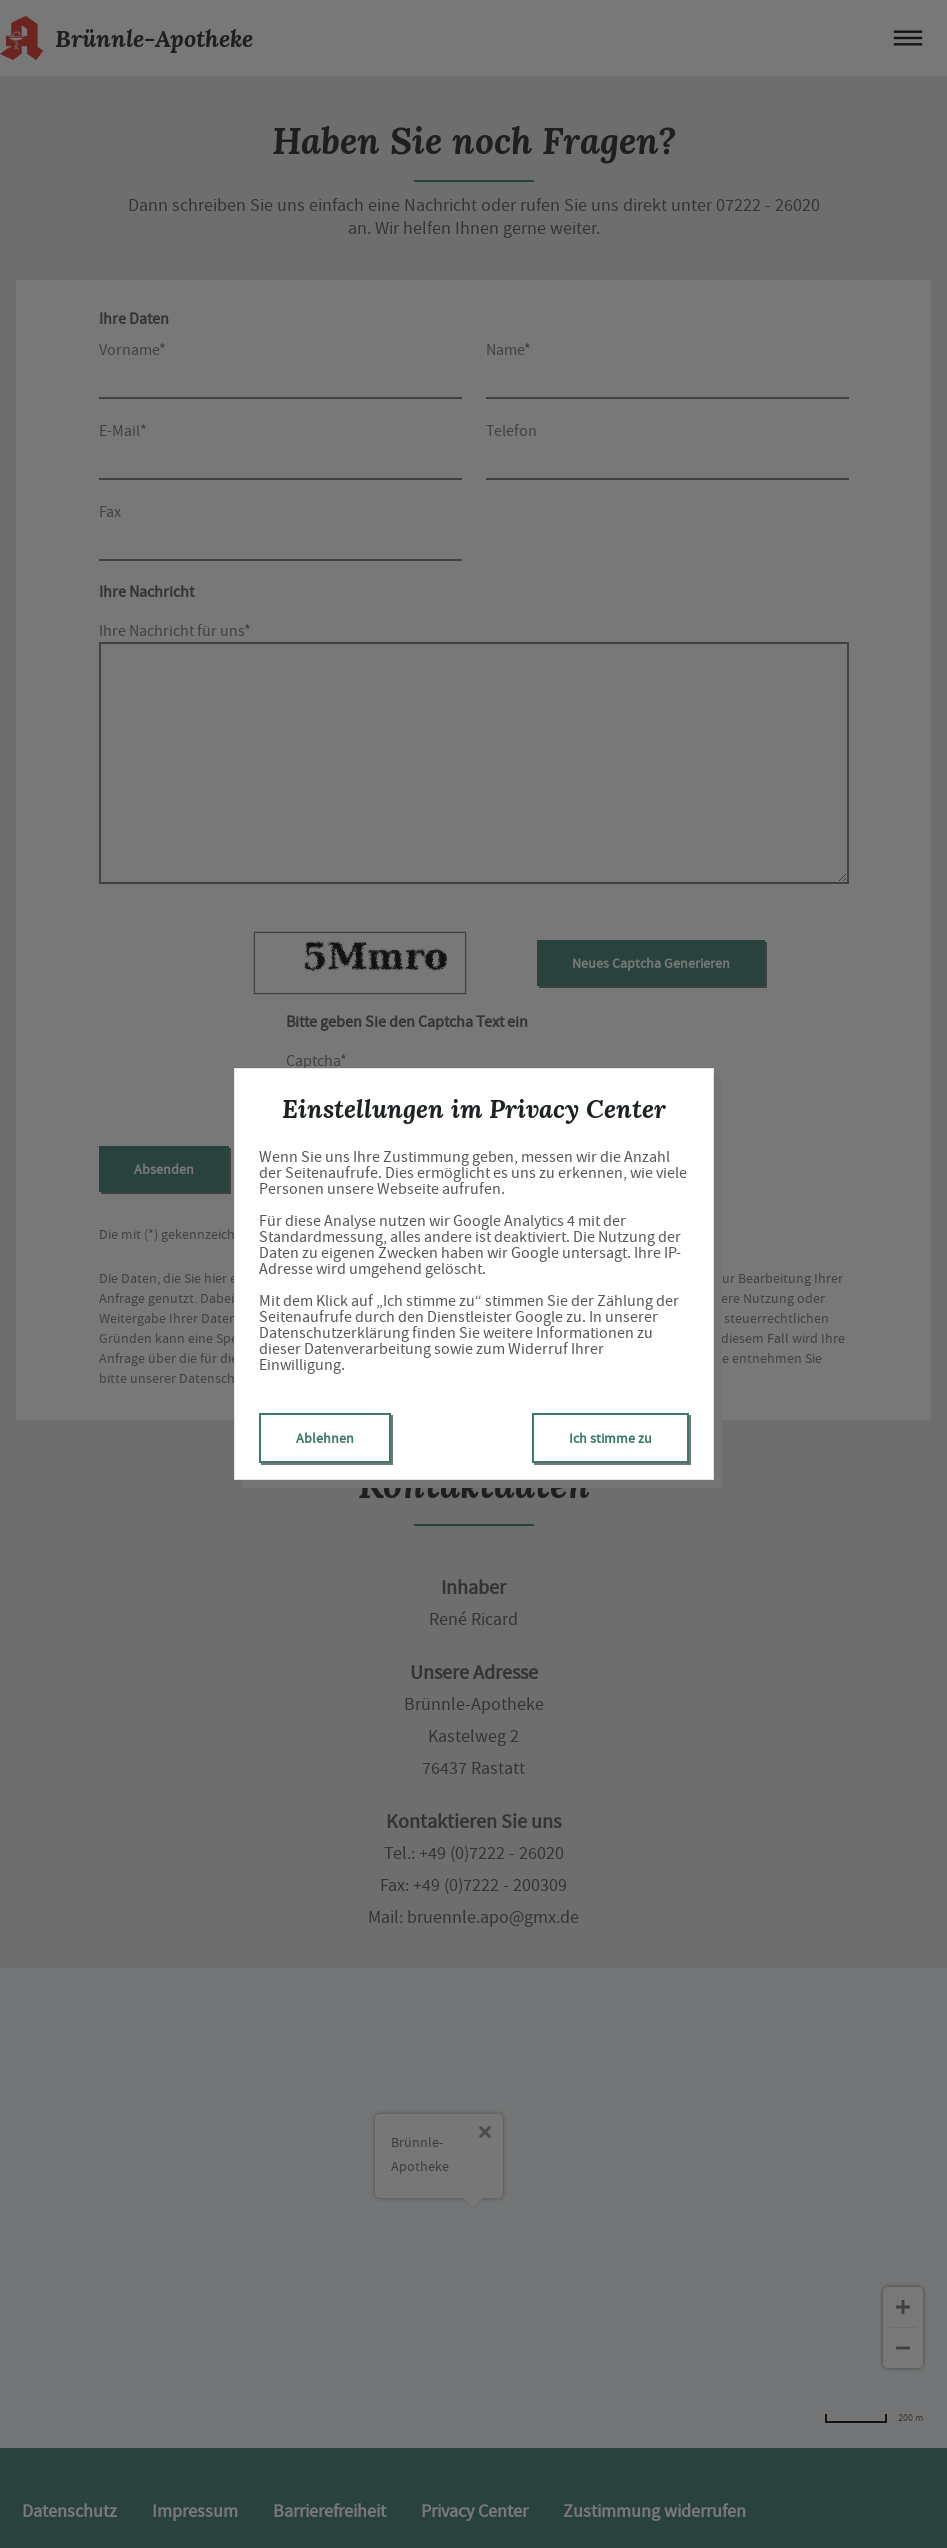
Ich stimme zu (610, 1438)
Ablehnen (325, 1438)
